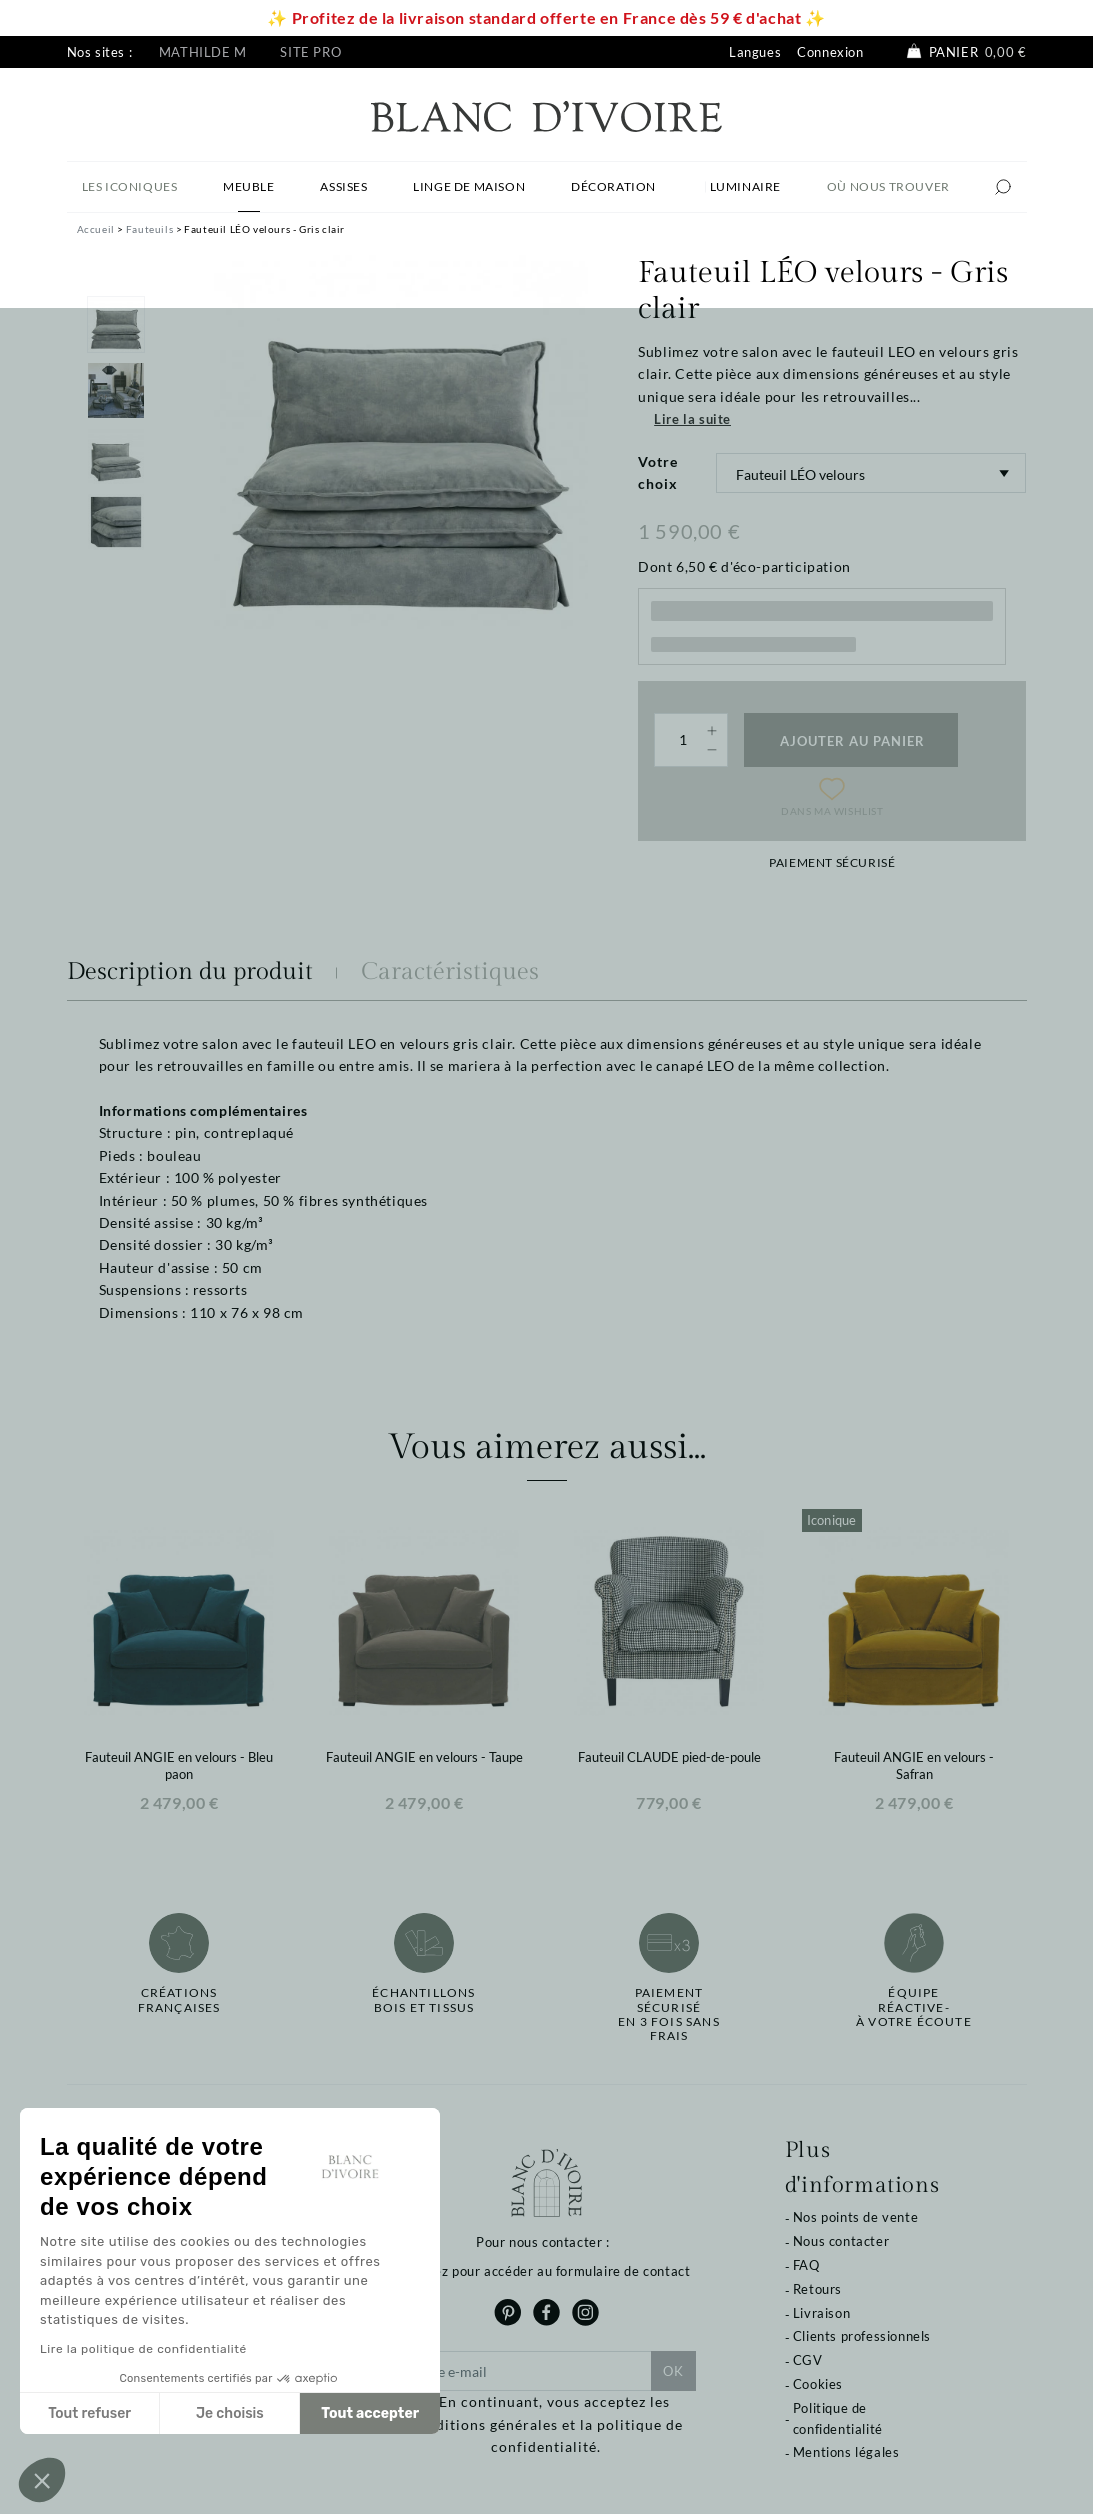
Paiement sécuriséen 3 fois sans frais (669, 2014)
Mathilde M (203, 52)
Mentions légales (846, 2452)
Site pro (310, 52)
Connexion (830, 52)
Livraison (821, 2313)
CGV (808, 2360)
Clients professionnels (862, 2336)
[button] (42, 2480)
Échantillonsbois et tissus (423, 2000)
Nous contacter (841, 2241)
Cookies (818, 2384)
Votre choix (658, 472)
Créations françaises (179, 2000)
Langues (755, 52)
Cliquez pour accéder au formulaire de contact (546, 2271)
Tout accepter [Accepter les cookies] (370, 2413)
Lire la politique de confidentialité (143, 2349)
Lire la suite (692, 419)
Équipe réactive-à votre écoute (914, 2007)
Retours (817, 2289)
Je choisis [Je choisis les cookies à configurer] (230, 2413)
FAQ (806, 2265)
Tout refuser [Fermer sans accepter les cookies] (89, 2413)
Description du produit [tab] (190, 972)
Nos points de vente (855, 2217)
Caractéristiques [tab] (450, 972)
